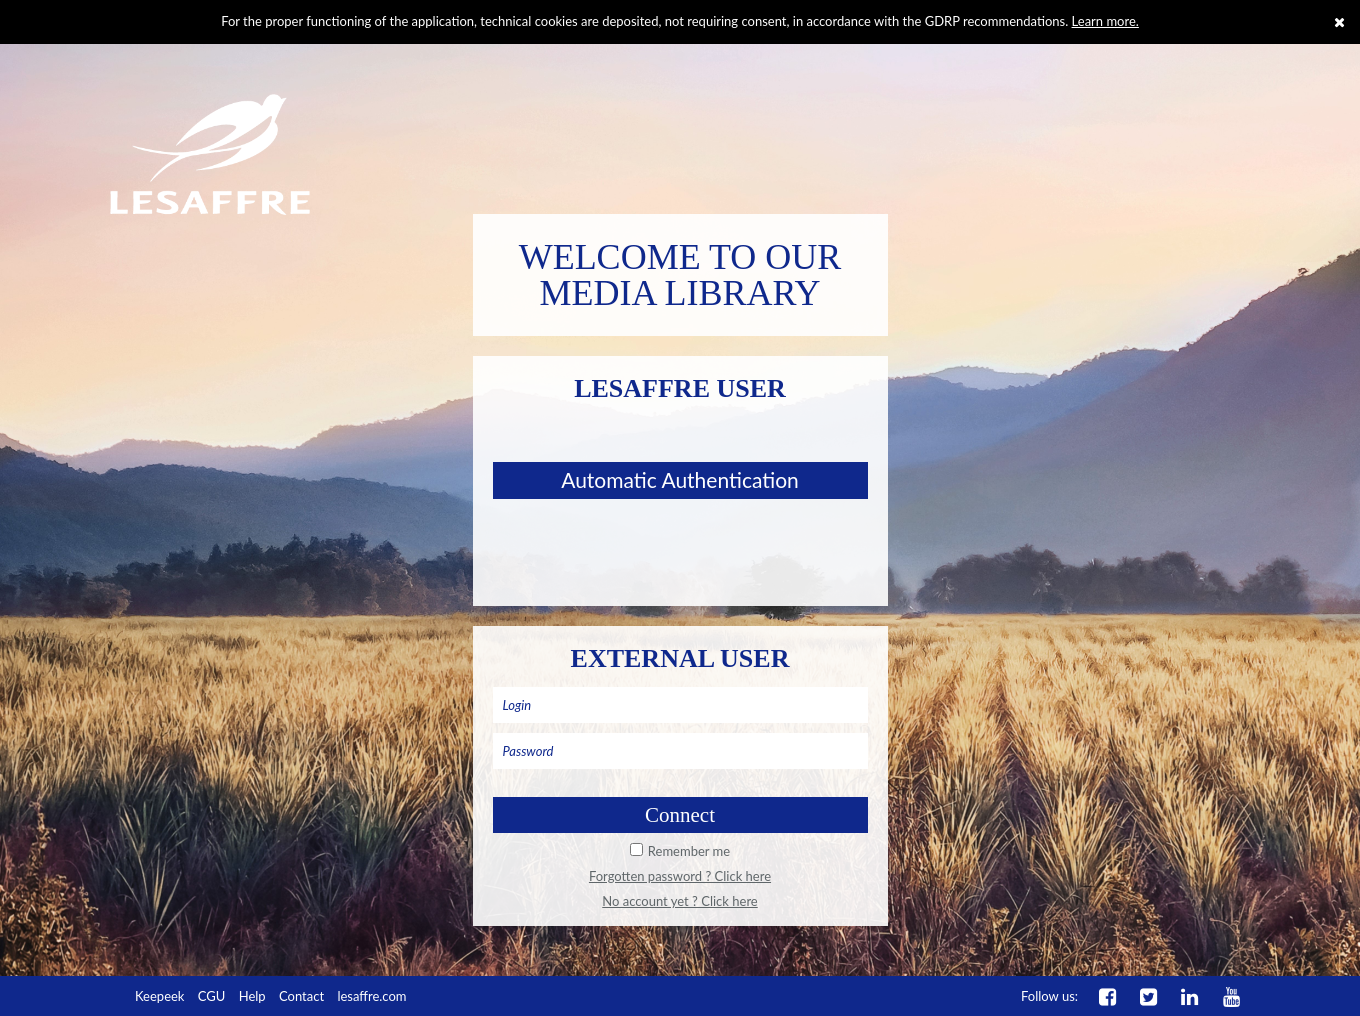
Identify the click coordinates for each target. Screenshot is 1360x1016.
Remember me (689, 851)
